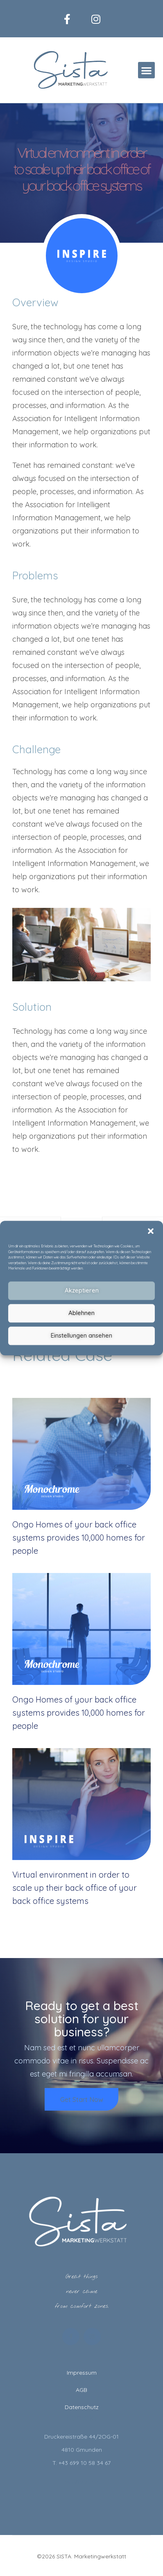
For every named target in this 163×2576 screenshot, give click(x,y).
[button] (151, 1231)
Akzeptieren (82, 1290)
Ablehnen (81, 1313)
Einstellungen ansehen (81, 1335)
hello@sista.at (82, 2481)
